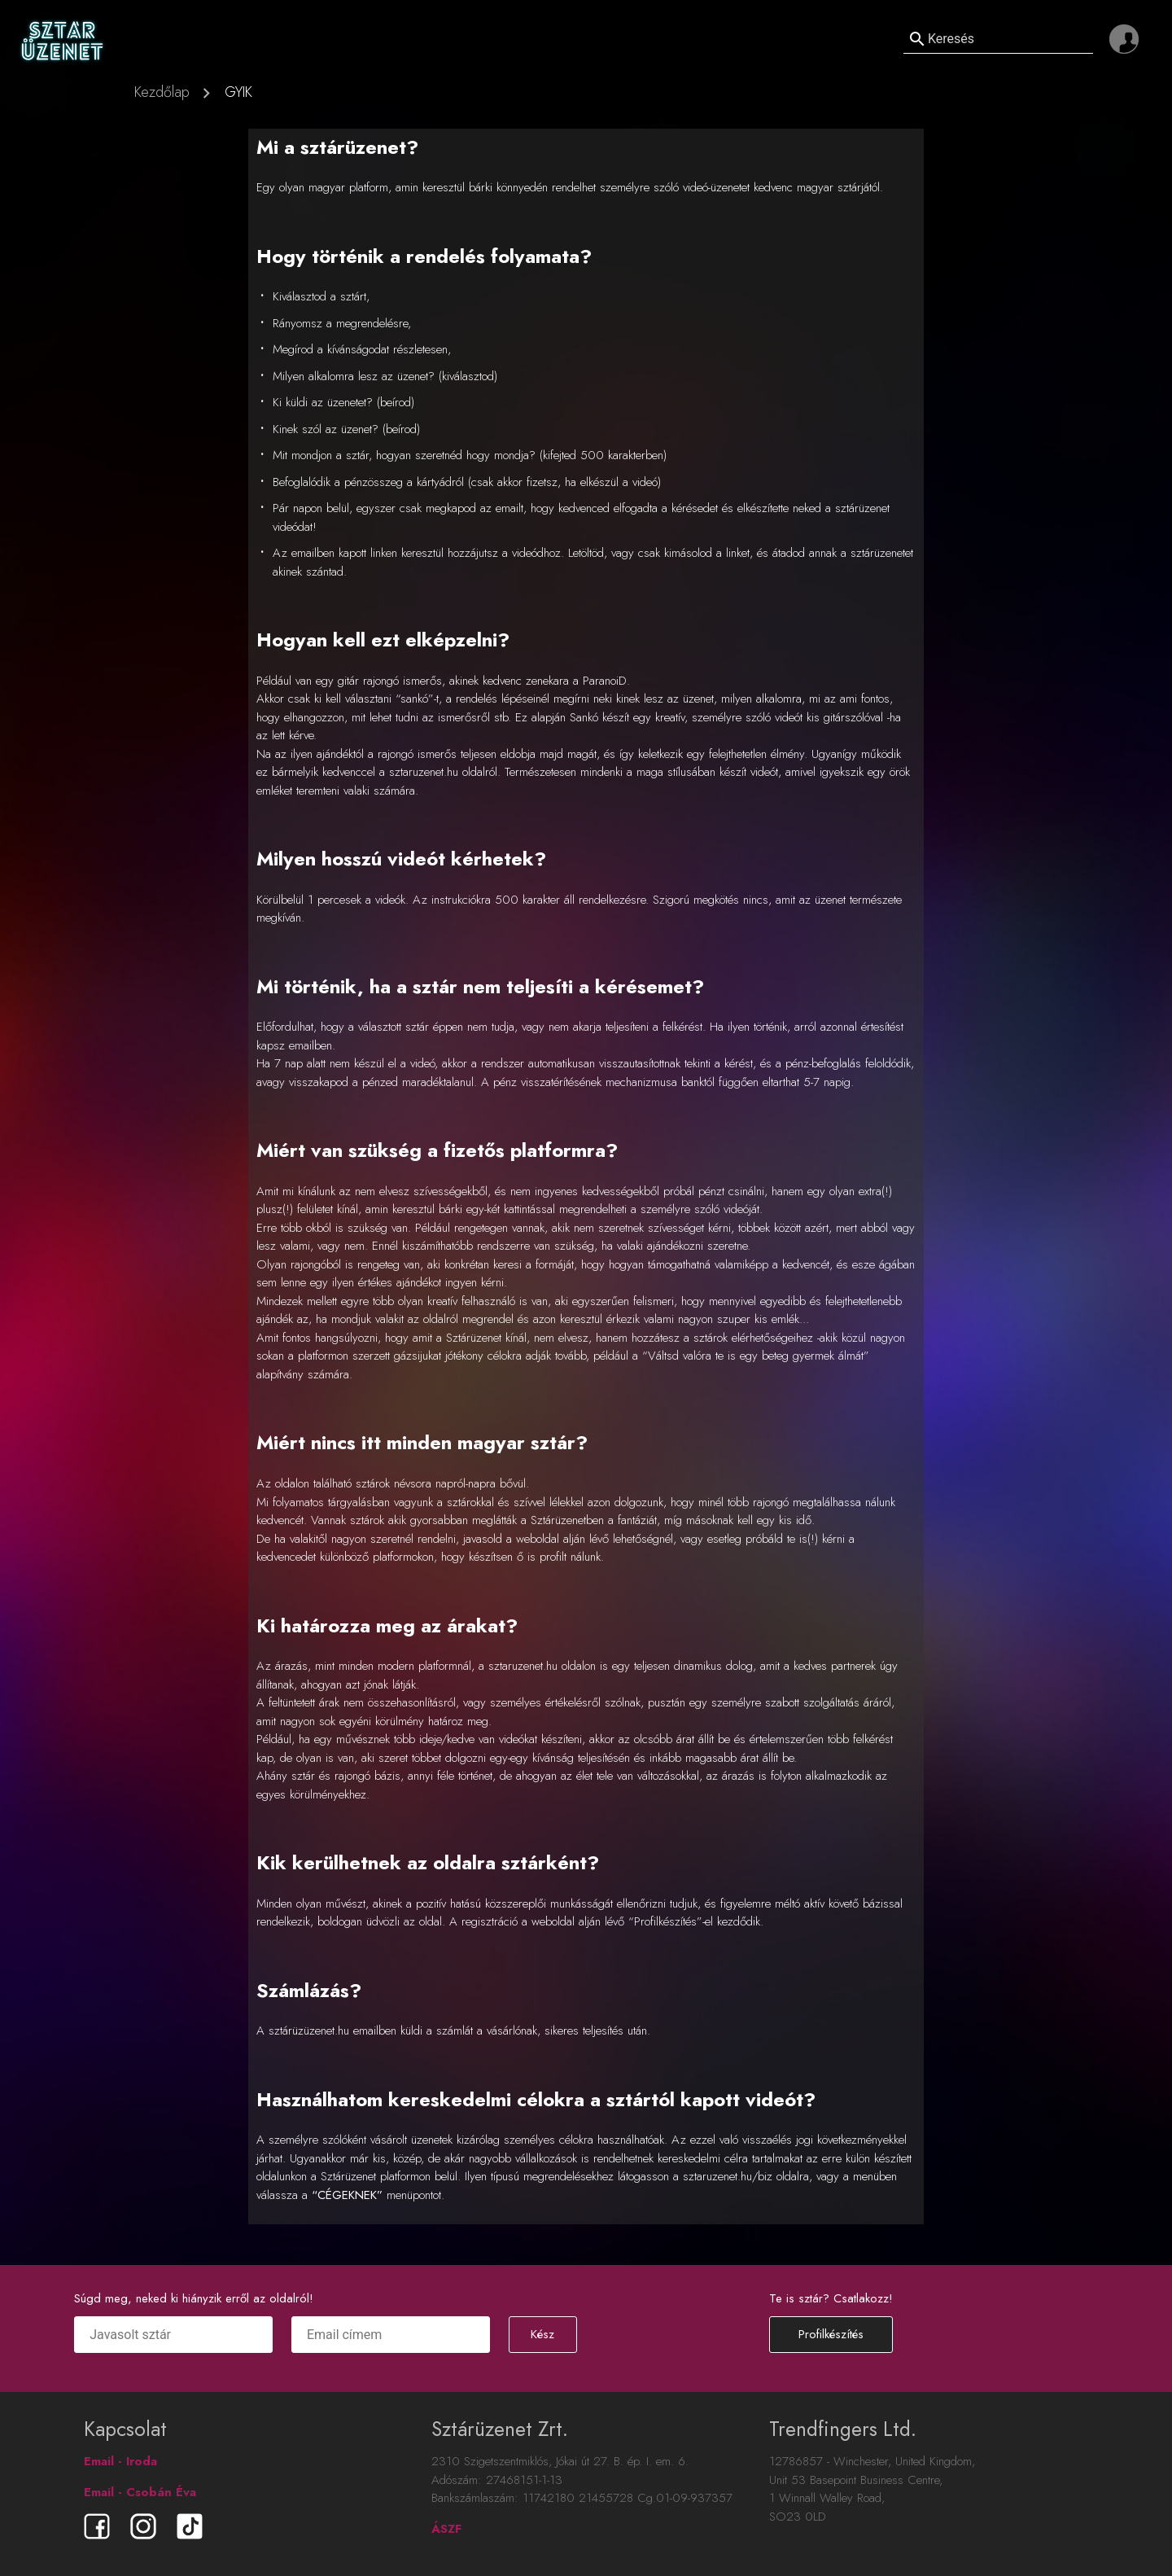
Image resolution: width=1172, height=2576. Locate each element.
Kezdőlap (162, 92)
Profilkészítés (831, 2334)
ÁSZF (446, 2529)
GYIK (238, 92)
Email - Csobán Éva (140, 2492)
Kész (542, 2334)
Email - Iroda (120, 2461)
